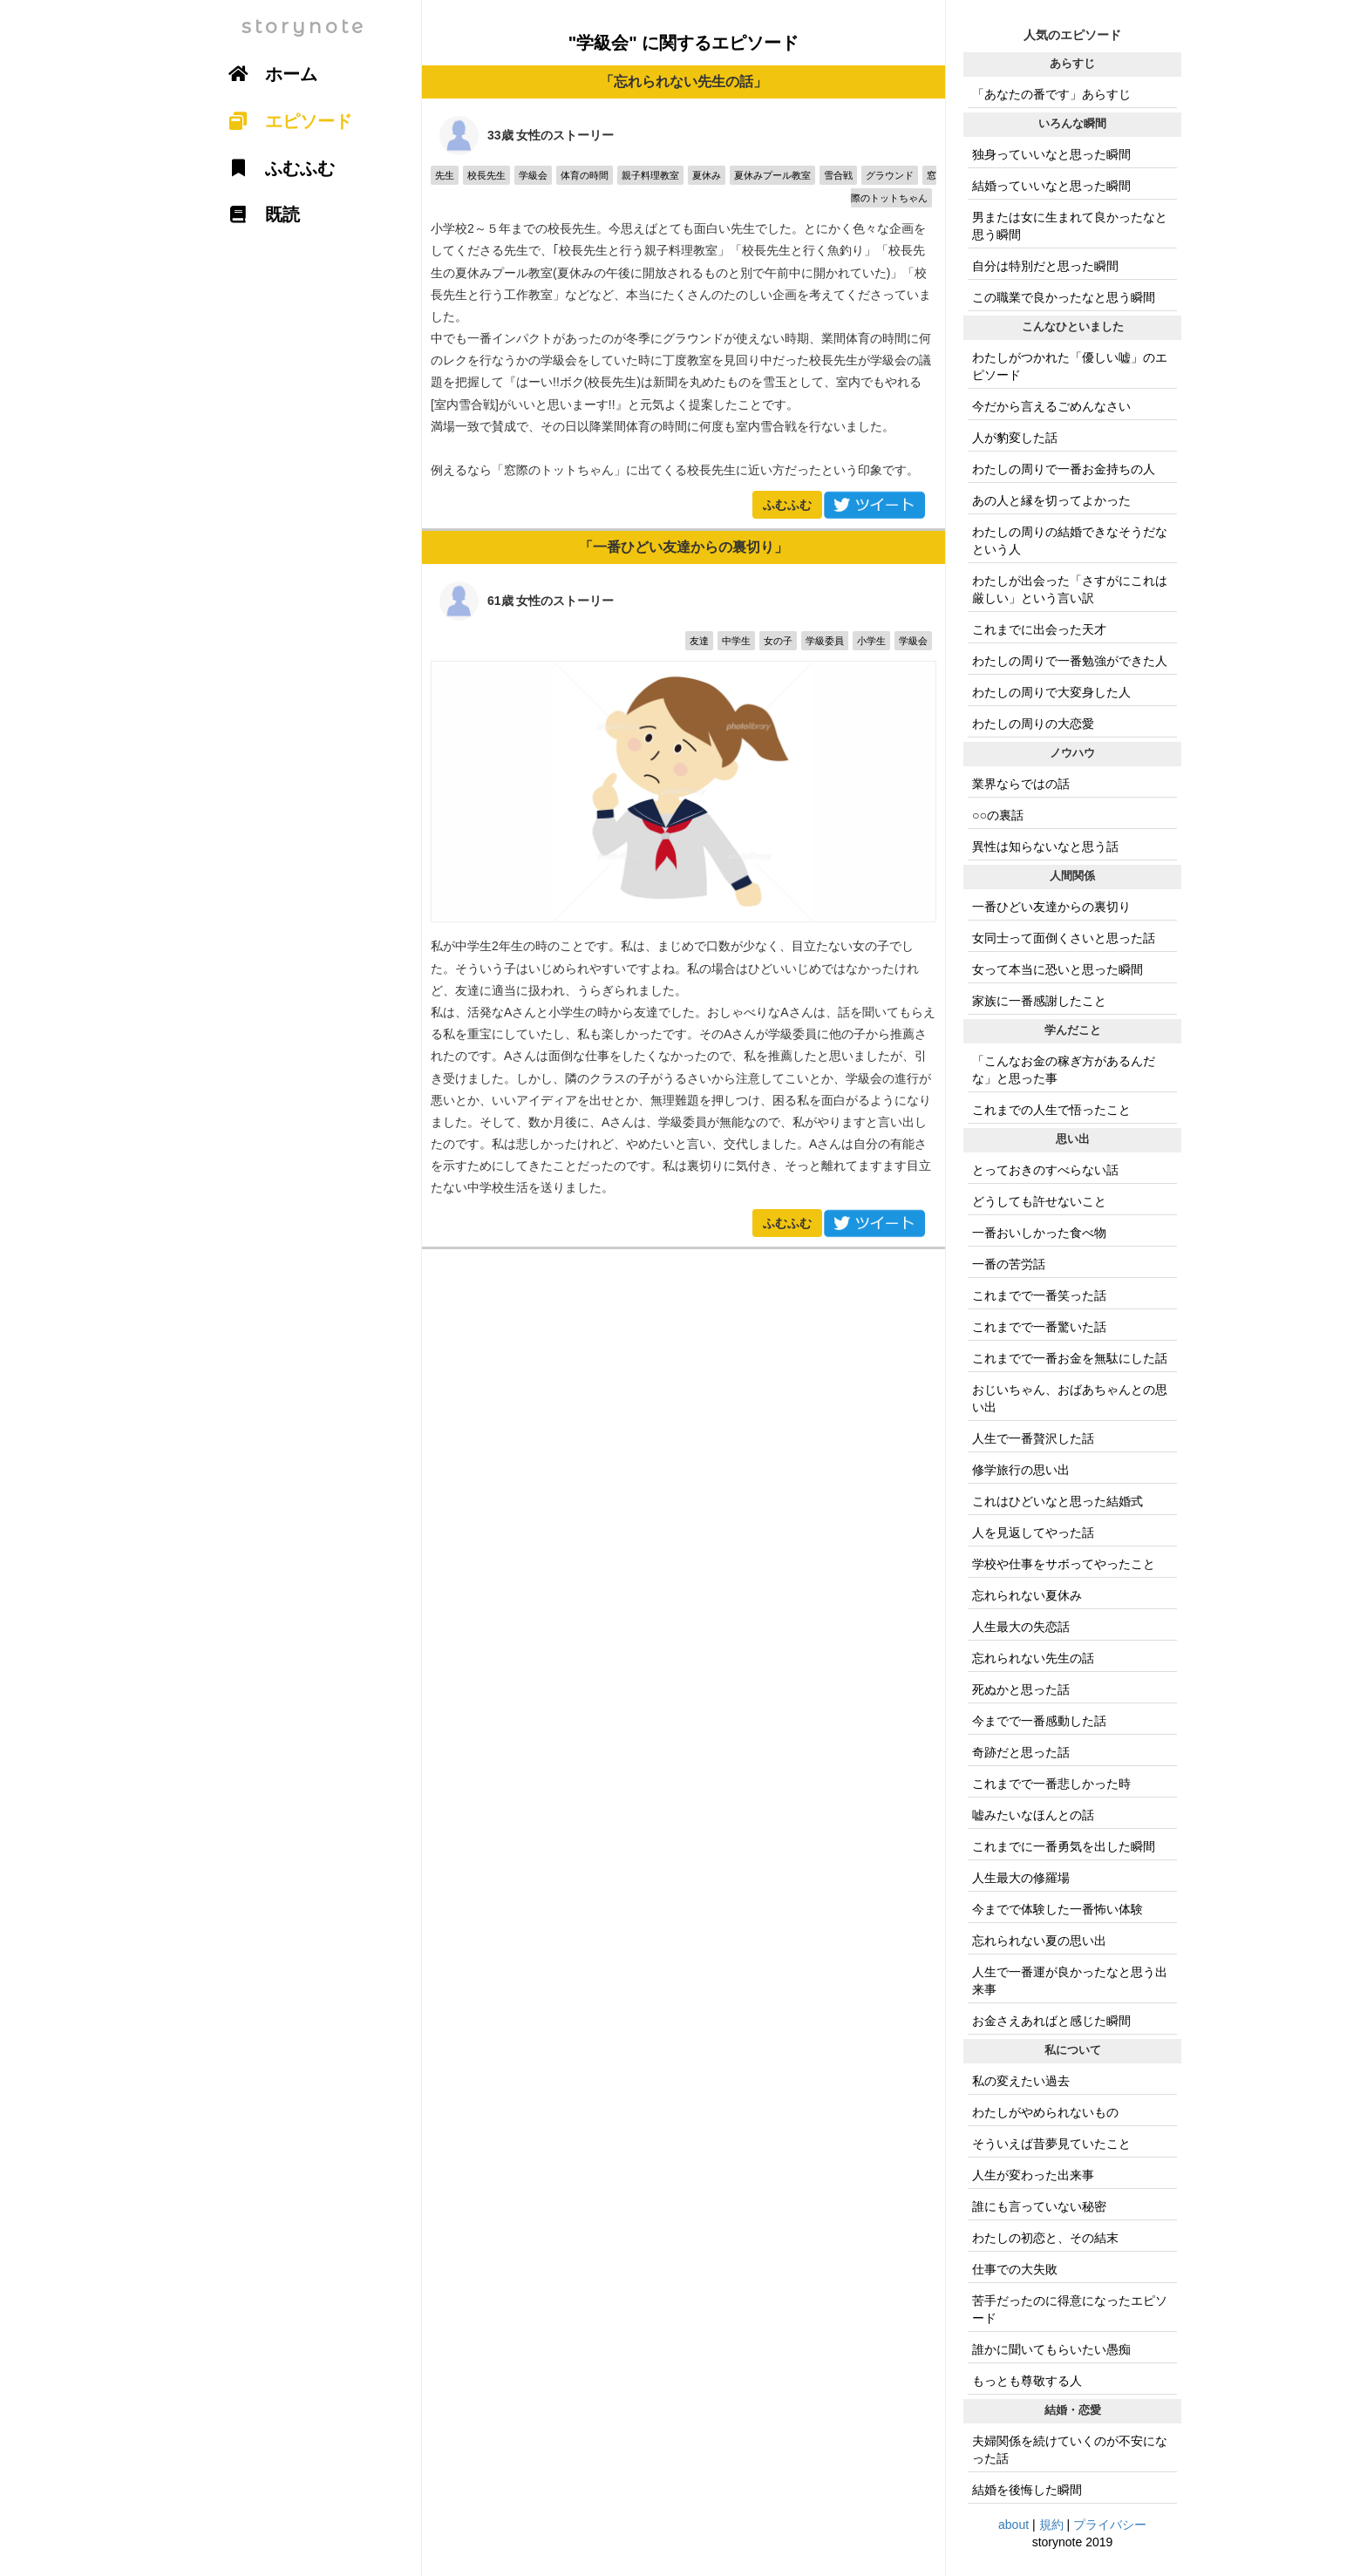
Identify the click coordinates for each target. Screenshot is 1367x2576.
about (1013, 2525)
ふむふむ (787, 505)
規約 (1051, 2525)
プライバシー (1109, 2525)
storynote (303, 26)
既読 (258, 214)
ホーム (266, 74)
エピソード (284, 121)
